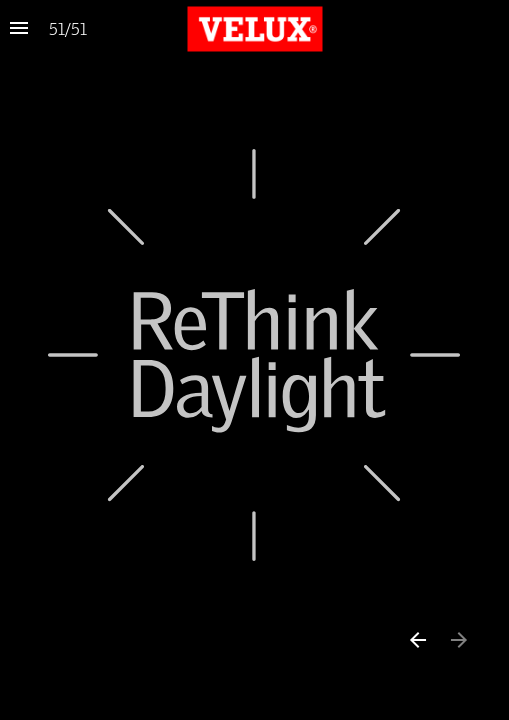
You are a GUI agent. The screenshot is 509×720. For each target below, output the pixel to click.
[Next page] (458, 639)
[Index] (19, 28)
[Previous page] (417, 639)
